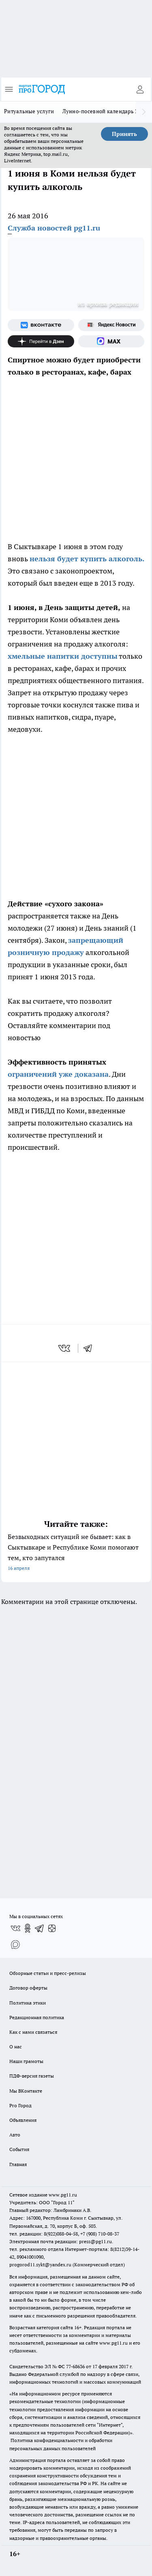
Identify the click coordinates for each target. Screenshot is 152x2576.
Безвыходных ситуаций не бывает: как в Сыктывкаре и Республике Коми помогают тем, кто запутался (76, 1553)
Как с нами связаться (33, 2032)
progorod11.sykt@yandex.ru (40, 2264)
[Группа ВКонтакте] (41, 325)
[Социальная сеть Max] (111, 341)
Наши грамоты (26, 2061)
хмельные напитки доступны (63, 656)
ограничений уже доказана (58, 1074)
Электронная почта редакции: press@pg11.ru (60, 2241)
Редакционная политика (36, 2017)
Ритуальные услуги (29, 111)
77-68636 (75, 2366)
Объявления (22, 2120)
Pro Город (20, 2105)
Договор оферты (28, 1988)
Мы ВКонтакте (25, 2091)
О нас (15, 2047)
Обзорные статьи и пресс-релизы (47, 1973)
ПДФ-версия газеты (31, 2076)
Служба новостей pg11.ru (54, 228)
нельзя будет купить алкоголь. (87, 558)
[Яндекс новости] (111, 325)
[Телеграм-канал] (40, 1928)
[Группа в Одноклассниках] (27, 1928)
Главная (18, 2164)
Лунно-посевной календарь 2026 (104, 111)
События (19, 2149)
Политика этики (27, 2003)
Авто (14, 2135)
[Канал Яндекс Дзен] (41, 341)
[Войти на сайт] (140, 89)
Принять (124, 134)
